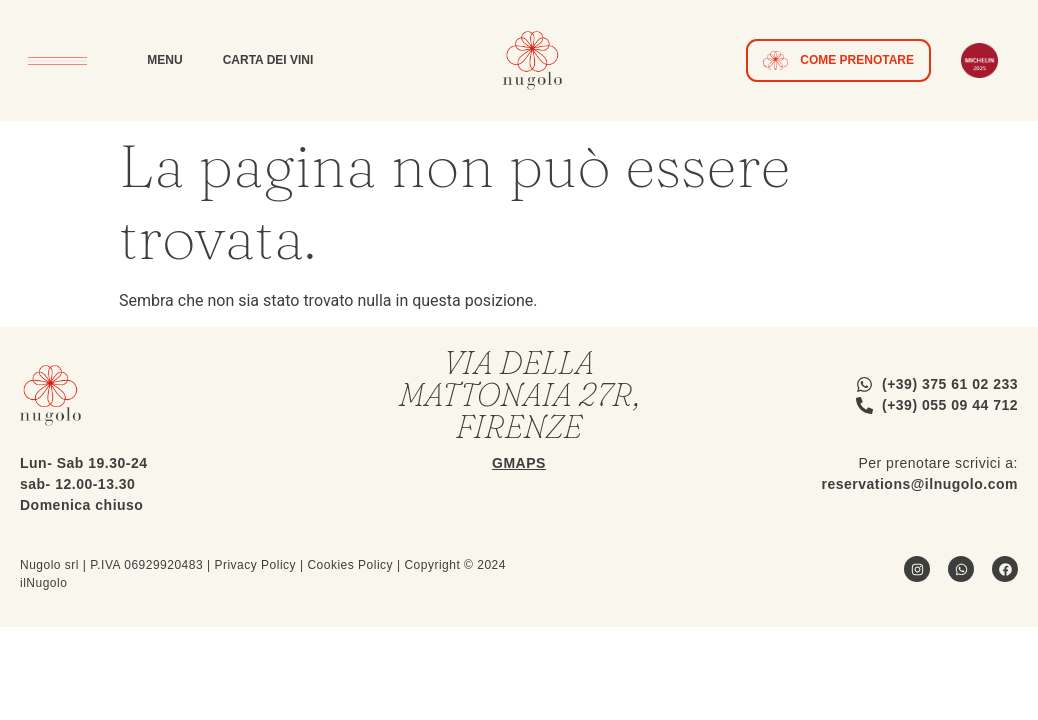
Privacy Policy (255, 565)
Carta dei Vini (268, 60)
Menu (164, 60)
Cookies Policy (350, 565)
